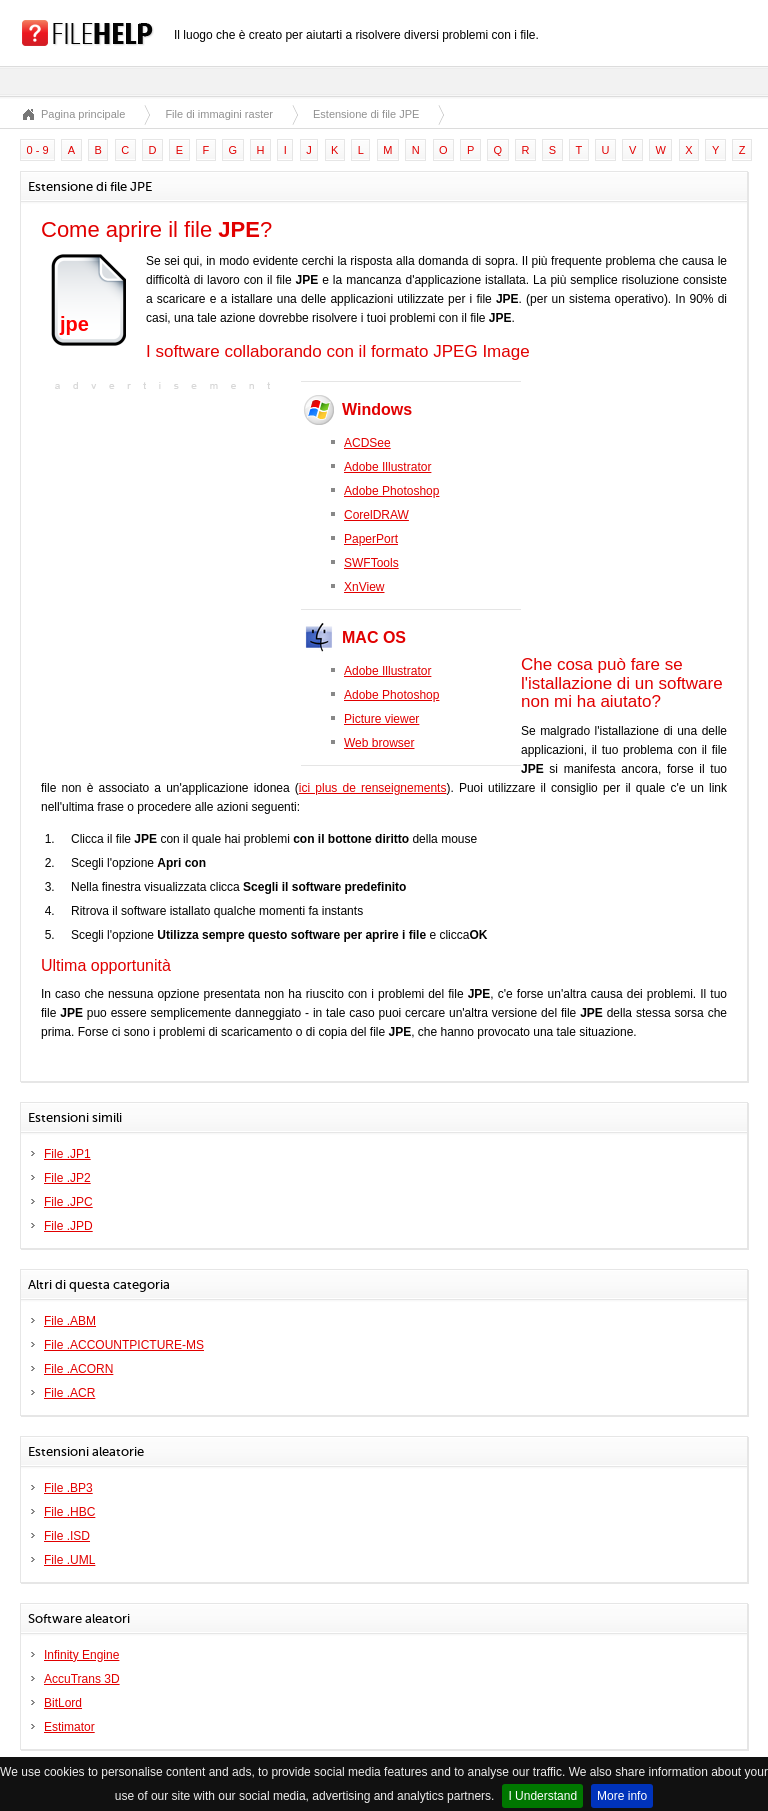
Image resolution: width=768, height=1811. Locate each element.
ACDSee (367, 443)
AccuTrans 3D (82, 1679)
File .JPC (68, 1202)
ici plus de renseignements (373, 788)
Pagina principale (83, 114)
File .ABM (70, 1321)
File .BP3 (68, 1488)
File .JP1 (67, 1154)
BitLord (63, 1703)
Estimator (69, 1727)
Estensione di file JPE (366, 114)
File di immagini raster (219, 114)
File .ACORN (78, 1369)
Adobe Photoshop (391, 491)
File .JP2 (67, 1178)
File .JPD (68, 1226)
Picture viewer (381, 719)
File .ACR (69, 1393)
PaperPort (371, 539)
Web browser (379, 743)
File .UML (69, 1560)
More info (622, 1796)
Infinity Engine (81, 1655)
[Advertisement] (166, 521)
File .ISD (67, 1536)
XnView (364, 587)
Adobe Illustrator (387, 467)
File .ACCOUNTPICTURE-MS (124, 1345)
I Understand (542, 1796)
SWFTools (371, 563)
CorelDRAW (376, 515)
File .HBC (69, 1512)
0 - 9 (38, 150)
